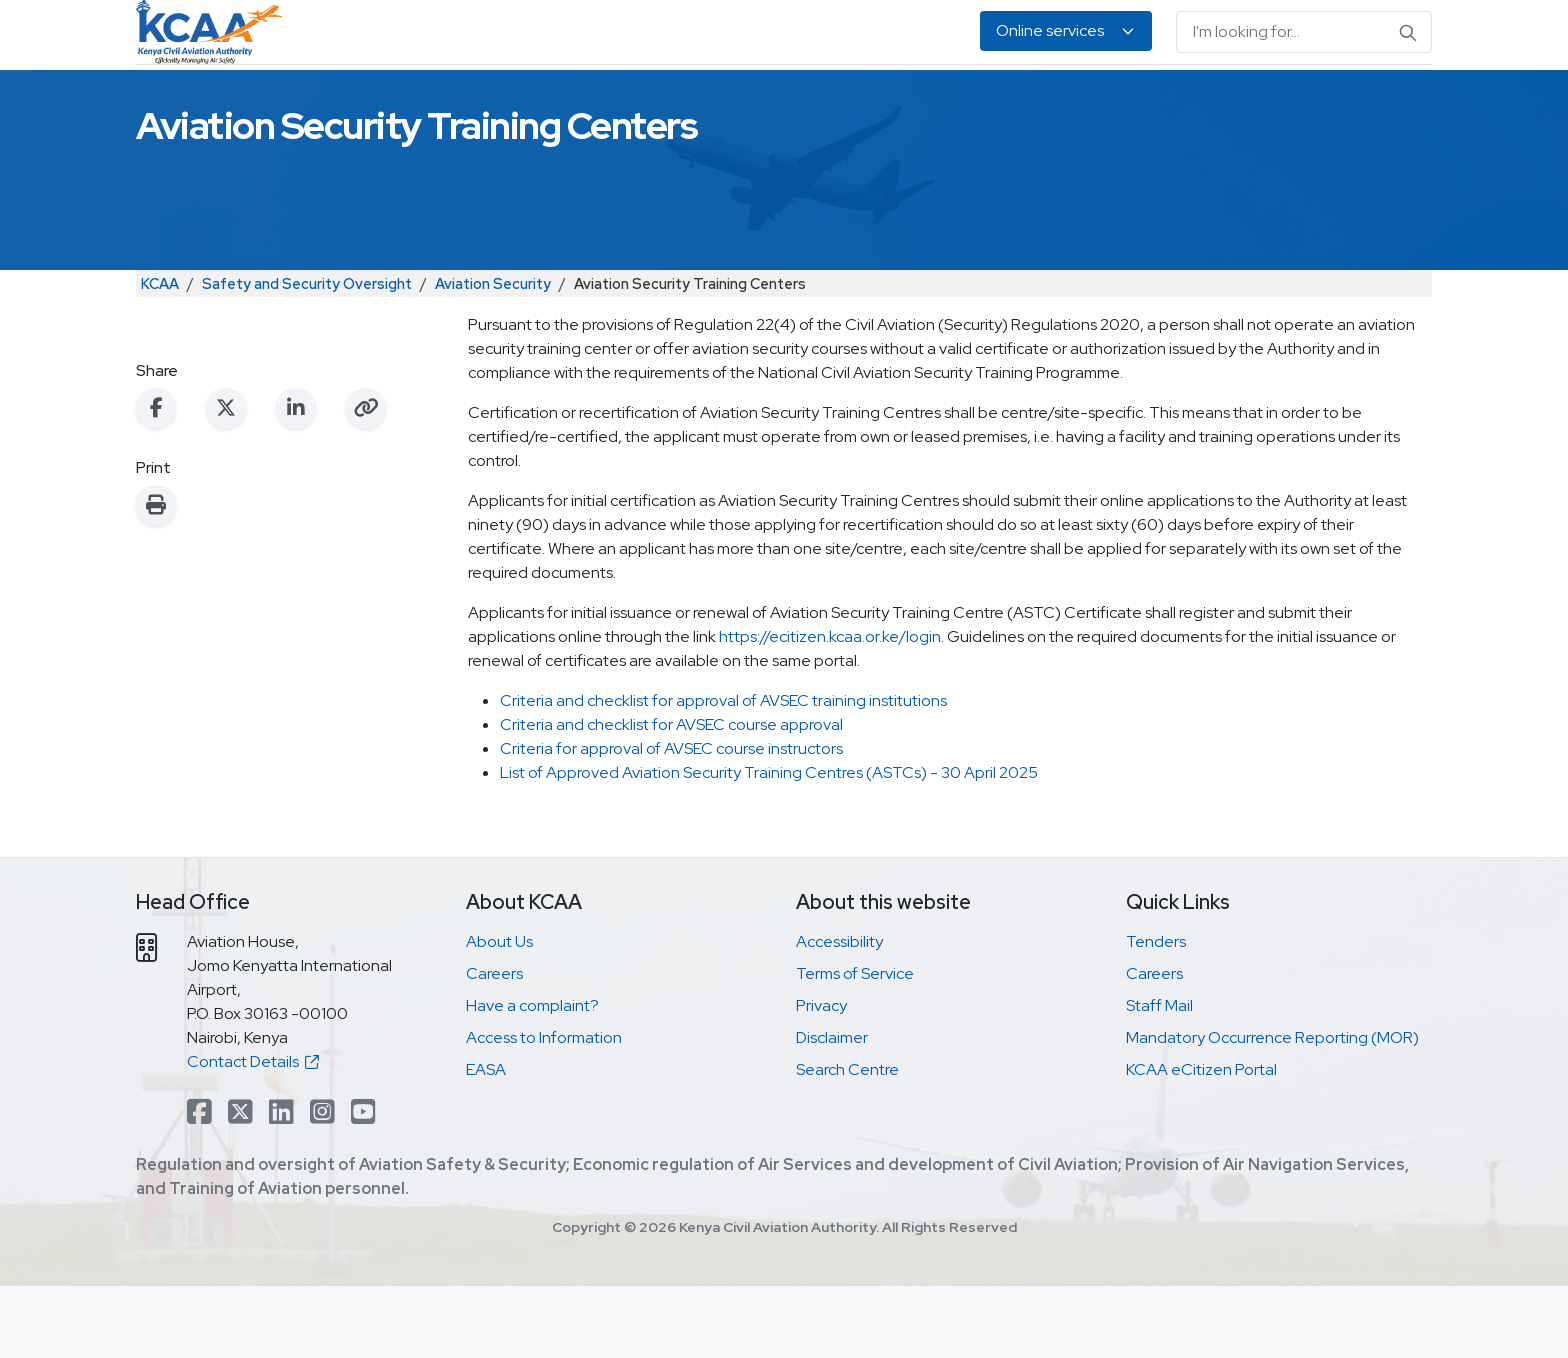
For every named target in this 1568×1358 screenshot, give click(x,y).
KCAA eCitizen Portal (1201, 1141)
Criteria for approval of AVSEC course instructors (671, 820)
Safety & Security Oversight (404, 100)
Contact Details (253, 1133)
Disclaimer (832, 1109)
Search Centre (847, 1141)
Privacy (821, 1077)
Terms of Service (855, 1045)
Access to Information (544, 1109)
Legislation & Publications (1012, 100)
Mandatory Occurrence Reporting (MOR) (1272, 1109)
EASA (1156, 100)
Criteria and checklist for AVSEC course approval (671, 796)
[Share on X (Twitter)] (226, 480)
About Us (1237, 100)
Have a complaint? (532, 1077)
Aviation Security (493, 355)
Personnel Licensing (612, 100)
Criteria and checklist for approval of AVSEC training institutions (723, 772)
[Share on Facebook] (156, 480)
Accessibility (839, 1013)
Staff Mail (1159, 1077)
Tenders (1156, 1013)
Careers (494, 1045)
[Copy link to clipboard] (366, 480)
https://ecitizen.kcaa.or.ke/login (830, 708)
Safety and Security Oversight (307, 355)
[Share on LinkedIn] (296, 480)
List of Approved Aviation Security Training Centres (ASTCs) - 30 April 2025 (770, 844)
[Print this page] (156, 577)
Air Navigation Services (801, 100)
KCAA (160, 355)
